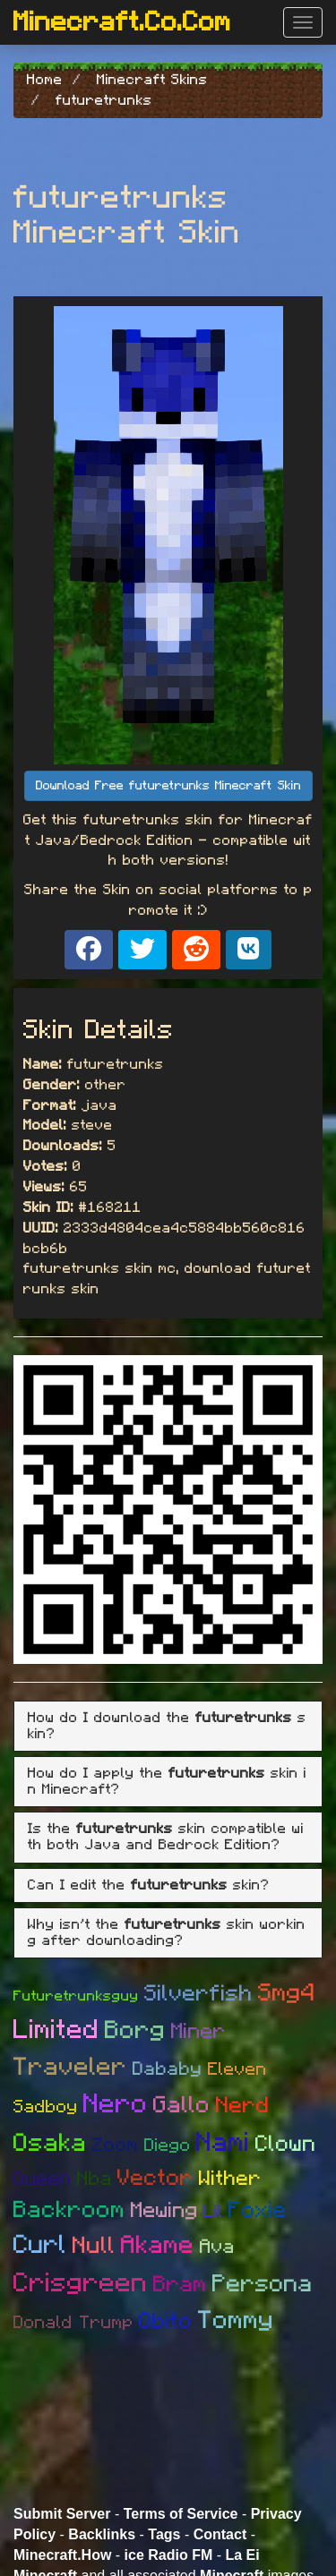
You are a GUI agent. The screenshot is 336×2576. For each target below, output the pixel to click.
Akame (157, 2245)
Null (94, 2245)
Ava (217, 2246)
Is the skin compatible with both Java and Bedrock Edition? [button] (166, 1836)
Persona (262, 2284)
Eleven (237, 2069)
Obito (166, 2321)
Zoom (115, 2145)
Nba (94, 2178)
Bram (180, 2284)
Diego (167, 2145)
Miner (198, 2032)
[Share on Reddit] (196, 949)
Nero (115, 2104)
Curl (40, 2245)
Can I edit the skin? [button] (149, 1885)
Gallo (182, 2105)
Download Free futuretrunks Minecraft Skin (168, 786)
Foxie (257, 2210)
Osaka (50, 2143)
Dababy (167, 2069)
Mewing (164, 2211)
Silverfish (198, 1994)
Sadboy (45, 2107)
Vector (155, 2178)
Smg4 (286, 1993)
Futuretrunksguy (76, 1996)
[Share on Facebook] (89, 949)
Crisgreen (80, 2283)
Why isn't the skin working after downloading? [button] (167, 1932)
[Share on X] (142, 949)
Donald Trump (73, 2323)
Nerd (243, 2105)
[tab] (168, 1726)
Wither (230, 2179)
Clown (285, 2144)
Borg (135, 2030)
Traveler (70, 2067)
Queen (42, 2178)
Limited (56, 2030)
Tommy (236, 2320)
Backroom (69, 2210)
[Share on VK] (248, 949)
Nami (223, 2142)
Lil (213, 2212)
